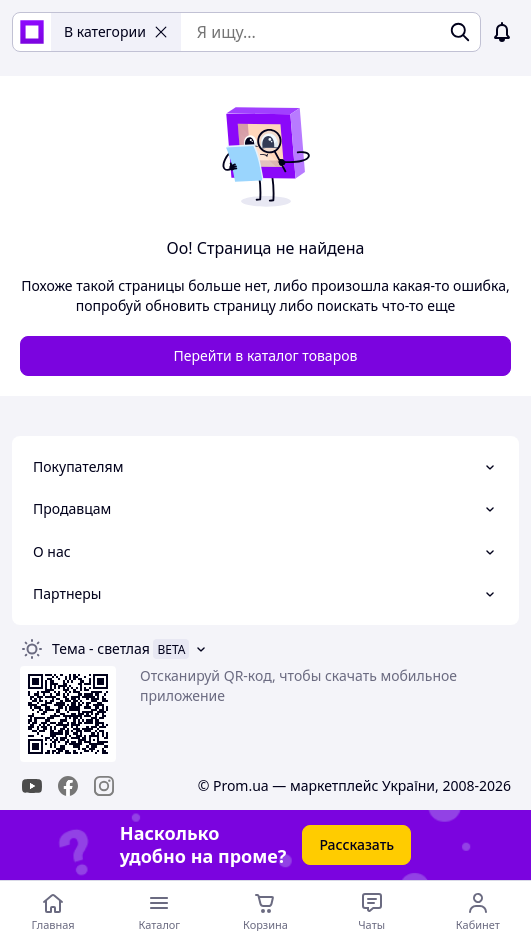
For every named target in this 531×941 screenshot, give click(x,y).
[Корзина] (265, 911)
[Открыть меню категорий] (159, 911)
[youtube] (32, 786)
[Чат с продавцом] (372, 911)
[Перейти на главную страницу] (53, 911)
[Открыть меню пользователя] (478, 911)
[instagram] (104, 786)
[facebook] (68, 786)
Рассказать (356, 844)
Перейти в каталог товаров (266, 355)
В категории (116, 31)
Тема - (101, 648)
